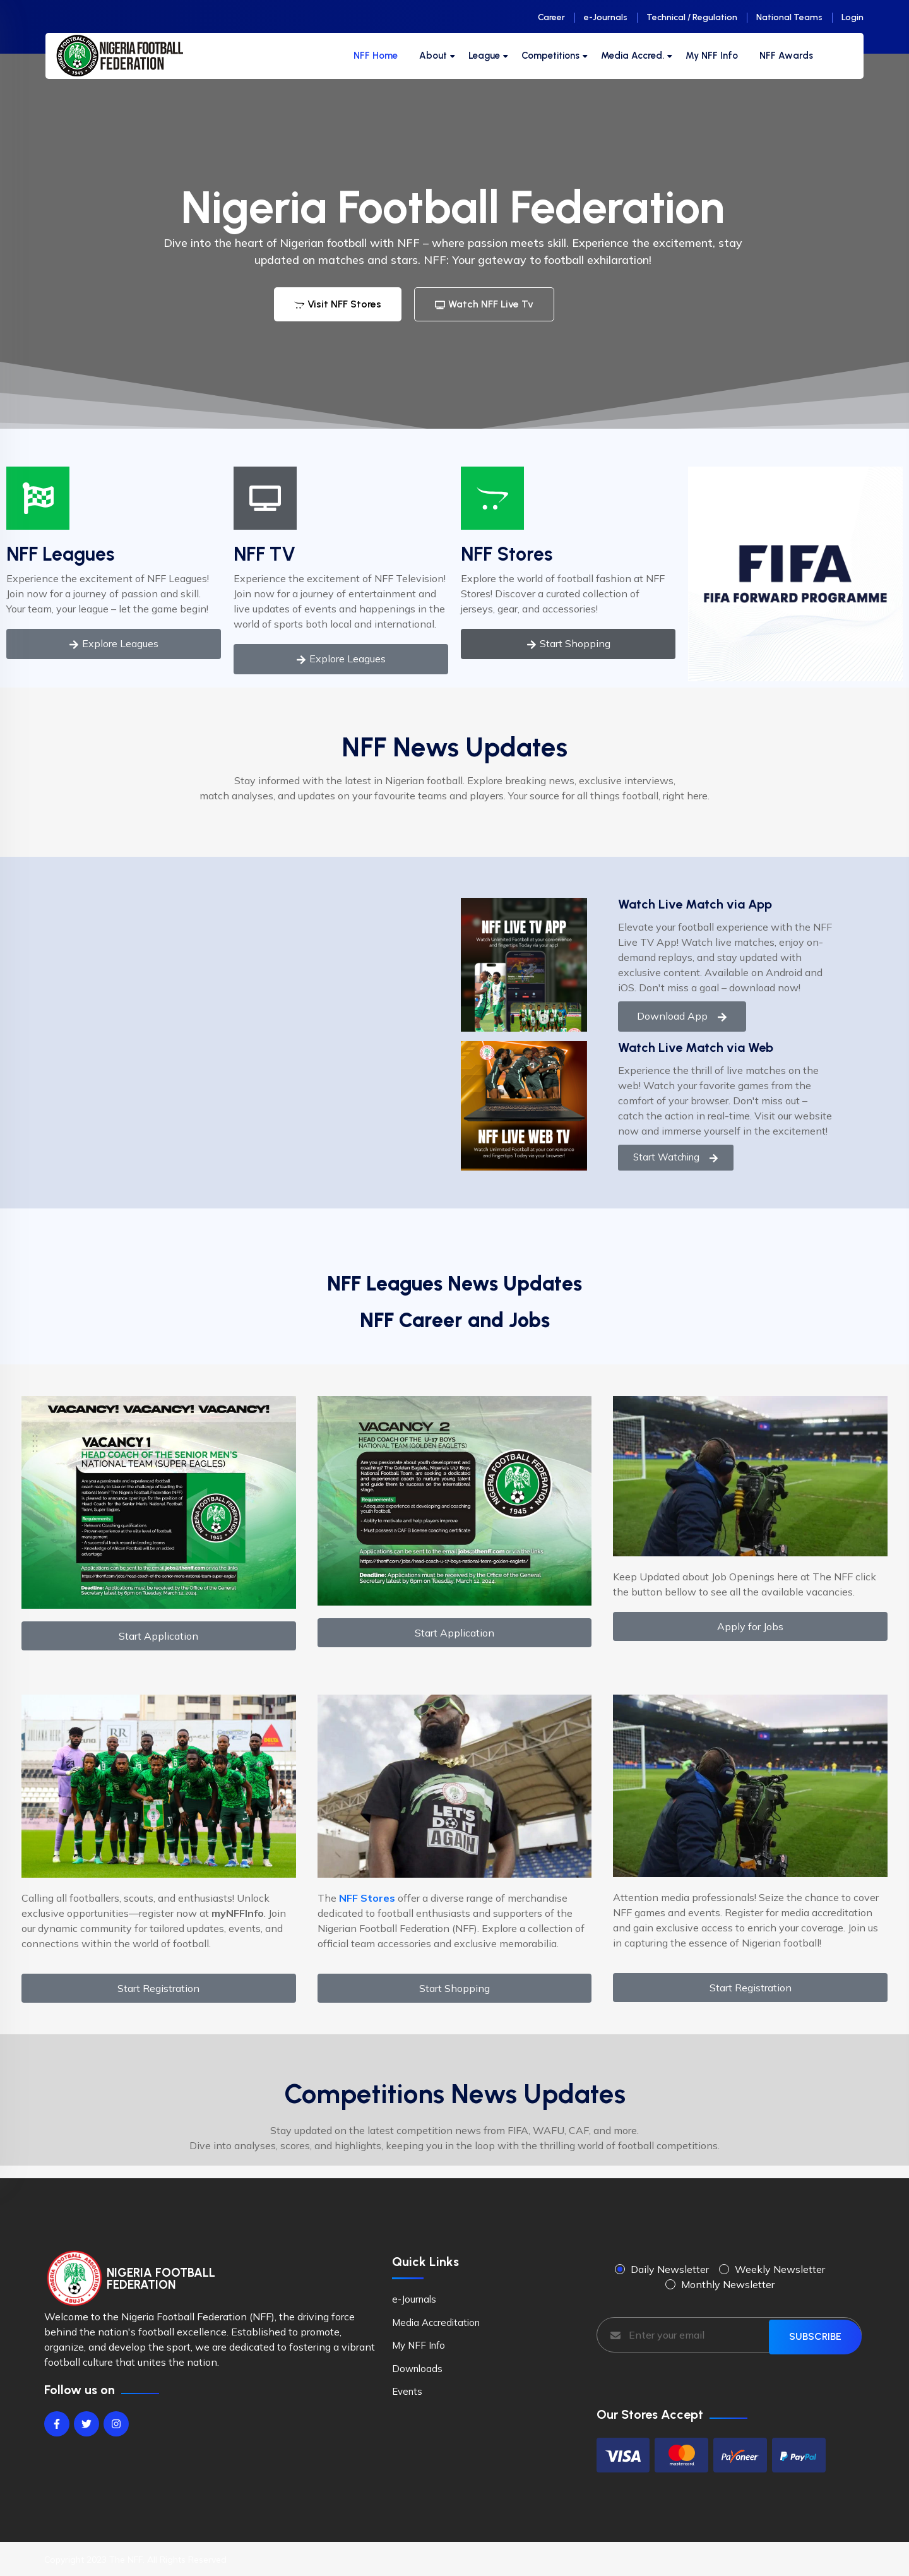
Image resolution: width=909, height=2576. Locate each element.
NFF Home (376, 55)
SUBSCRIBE (814, 2334)
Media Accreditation (436, 2323)
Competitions (550, 55)
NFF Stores (506, 554)
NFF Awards (786, 55)
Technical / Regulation (691, 17)
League (484, 55)
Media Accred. (632, 55)
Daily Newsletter (670, 2269)
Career (551, 17)
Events (407, 2391)
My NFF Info (712, 55)
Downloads (417, 2369)
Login (852, 17)
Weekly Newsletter (780, 2269)
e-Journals (605, 17)
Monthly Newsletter (728, 2284)
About (433, 55)
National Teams (789, 17)
